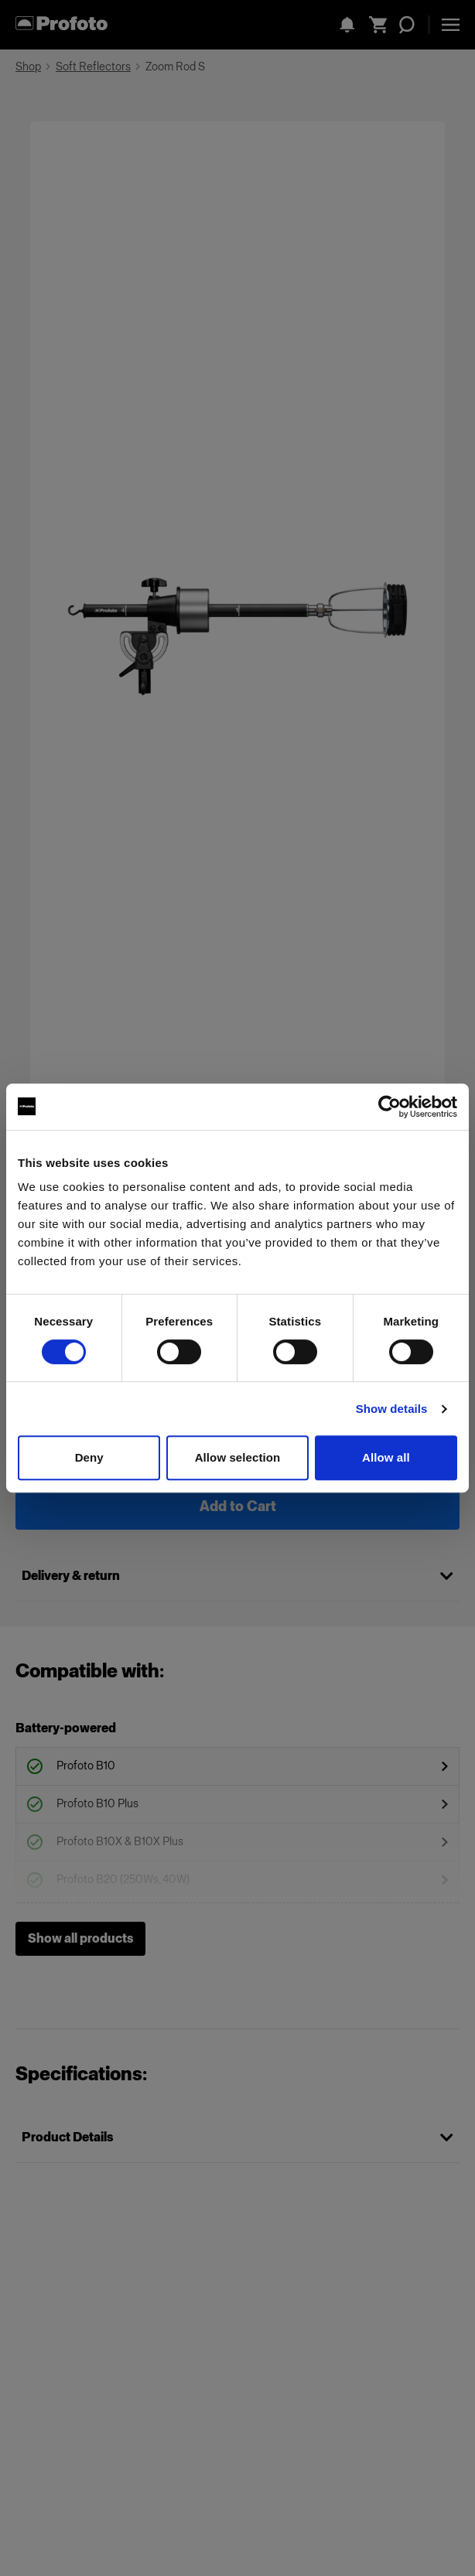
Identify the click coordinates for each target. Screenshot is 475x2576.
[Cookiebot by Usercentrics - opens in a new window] (389, 1106)
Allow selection (238, 1457)
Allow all (386, 1457)
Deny (89, 1457)
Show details (392, 1408)
